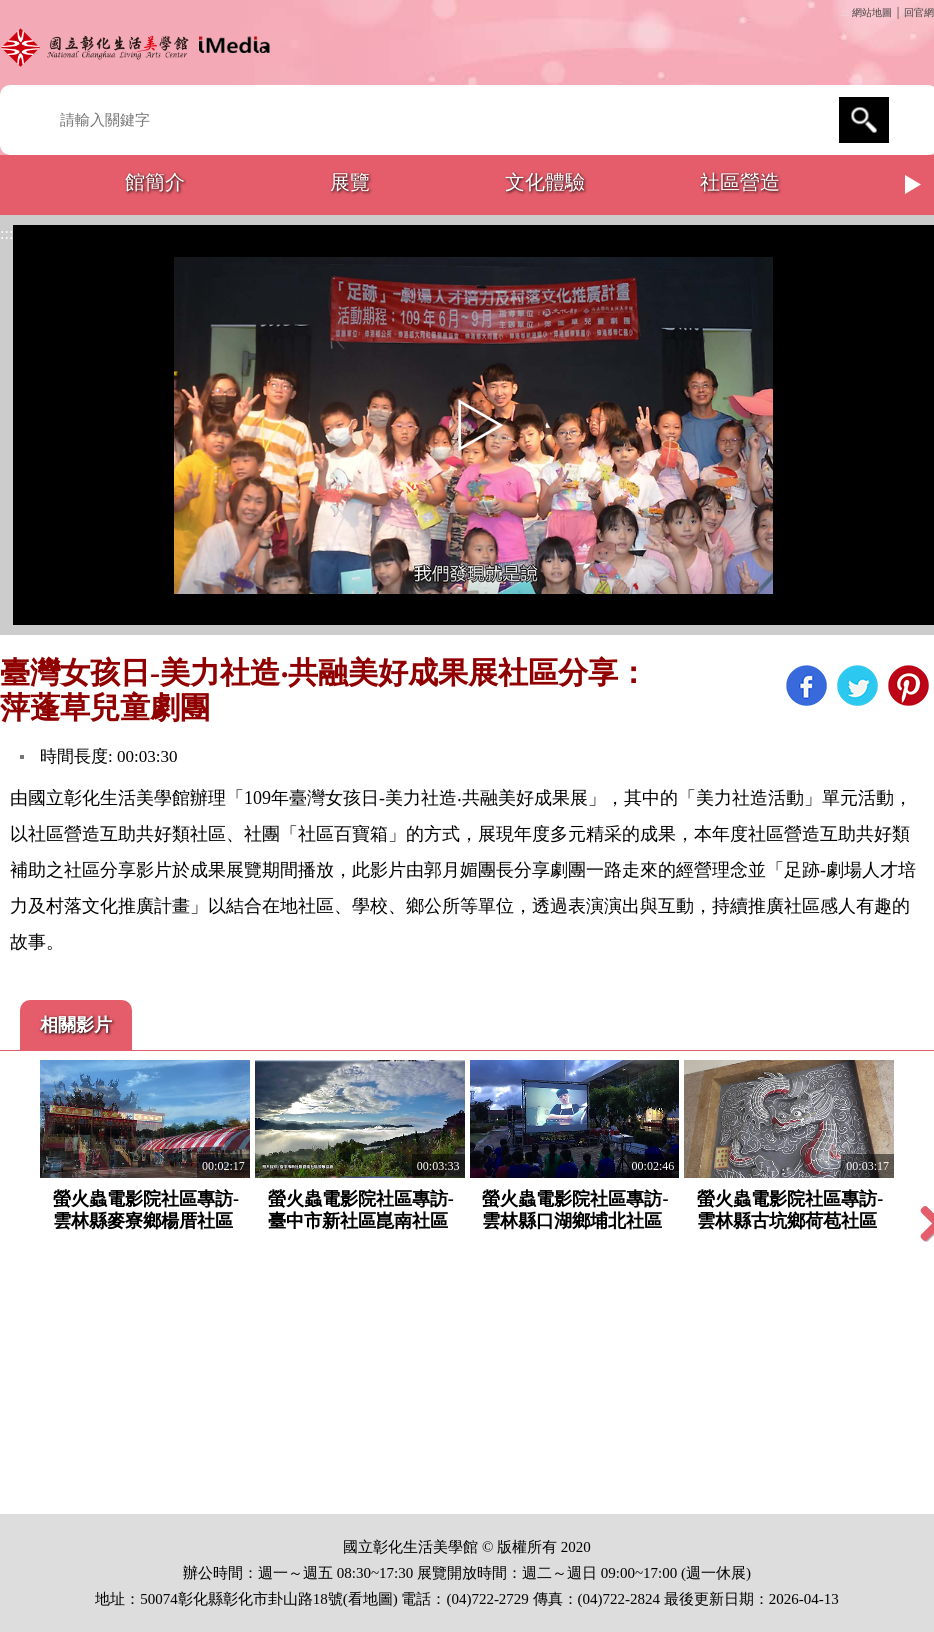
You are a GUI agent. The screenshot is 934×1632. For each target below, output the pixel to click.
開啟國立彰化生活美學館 (140, 47)
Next (914, 185)
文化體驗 (545, 182)
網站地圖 (872, 12)
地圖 (378, 1599)
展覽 (350, 182)
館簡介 (155, 182)
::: (845, 12)
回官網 (919, 12)
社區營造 (740, 182)
